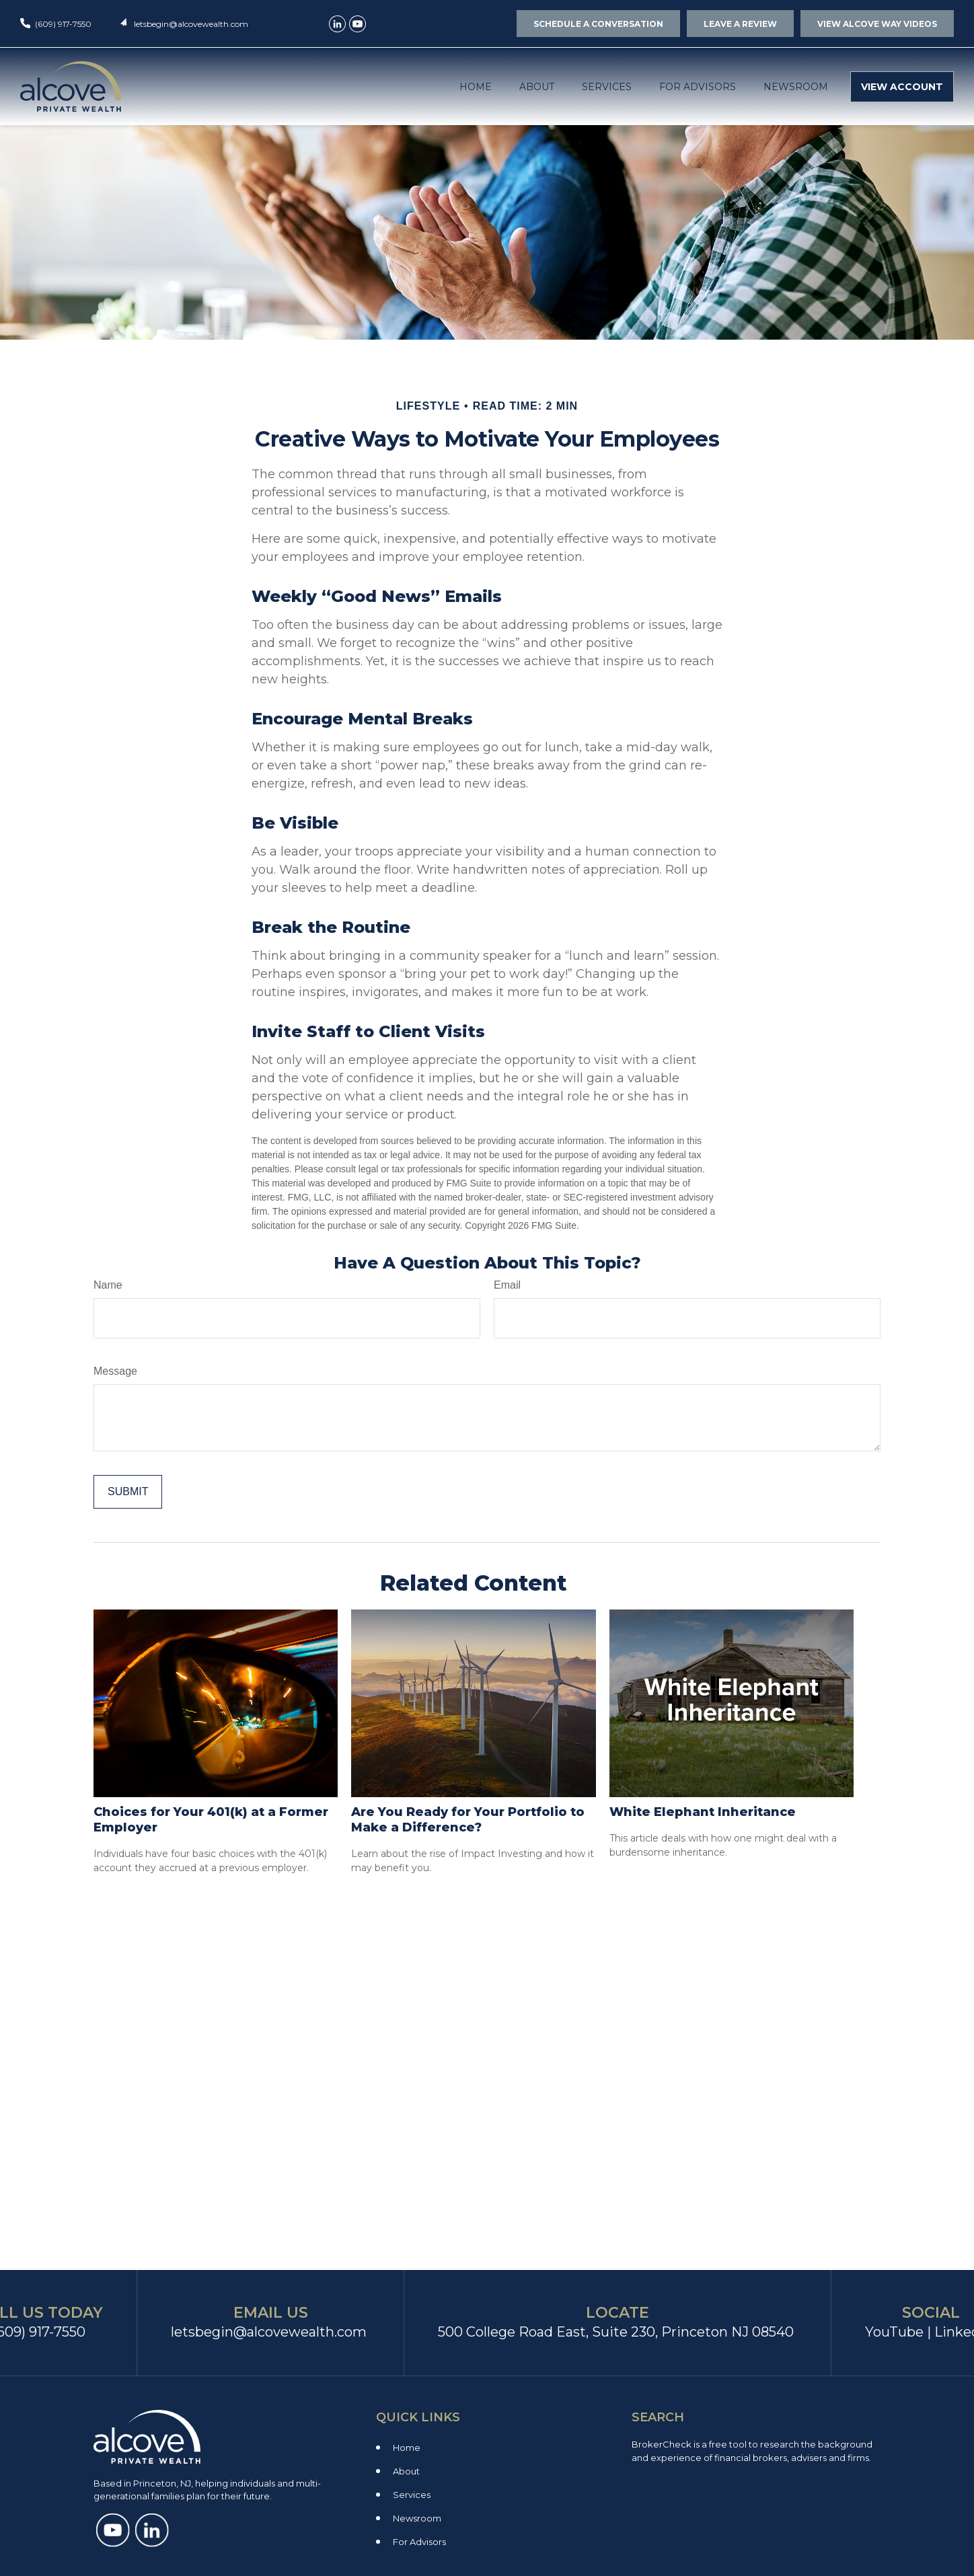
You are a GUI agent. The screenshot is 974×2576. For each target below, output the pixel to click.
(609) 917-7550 (63, 24)
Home (406, 2447)
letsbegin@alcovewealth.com (191, 24)
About (406, 2471)
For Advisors (419, 2541)
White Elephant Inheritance (702, 1812)
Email (507, 1285)
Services (411, 2494)
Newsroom (417, 2518)
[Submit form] (127, 1492)
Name (107, 1285)
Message (115, 1371)
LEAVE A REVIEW (740, 24)
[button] (475, 86)
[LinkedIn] (337, 23)
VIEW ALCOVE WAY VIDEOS (877, 24)
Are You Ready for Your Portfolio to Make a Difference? (468, 1820)
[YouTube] (357, 23)
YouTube (894, 2332)
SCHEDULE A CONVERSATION (598, 24)
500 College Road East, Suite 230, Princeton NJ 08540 (616, 2332)
